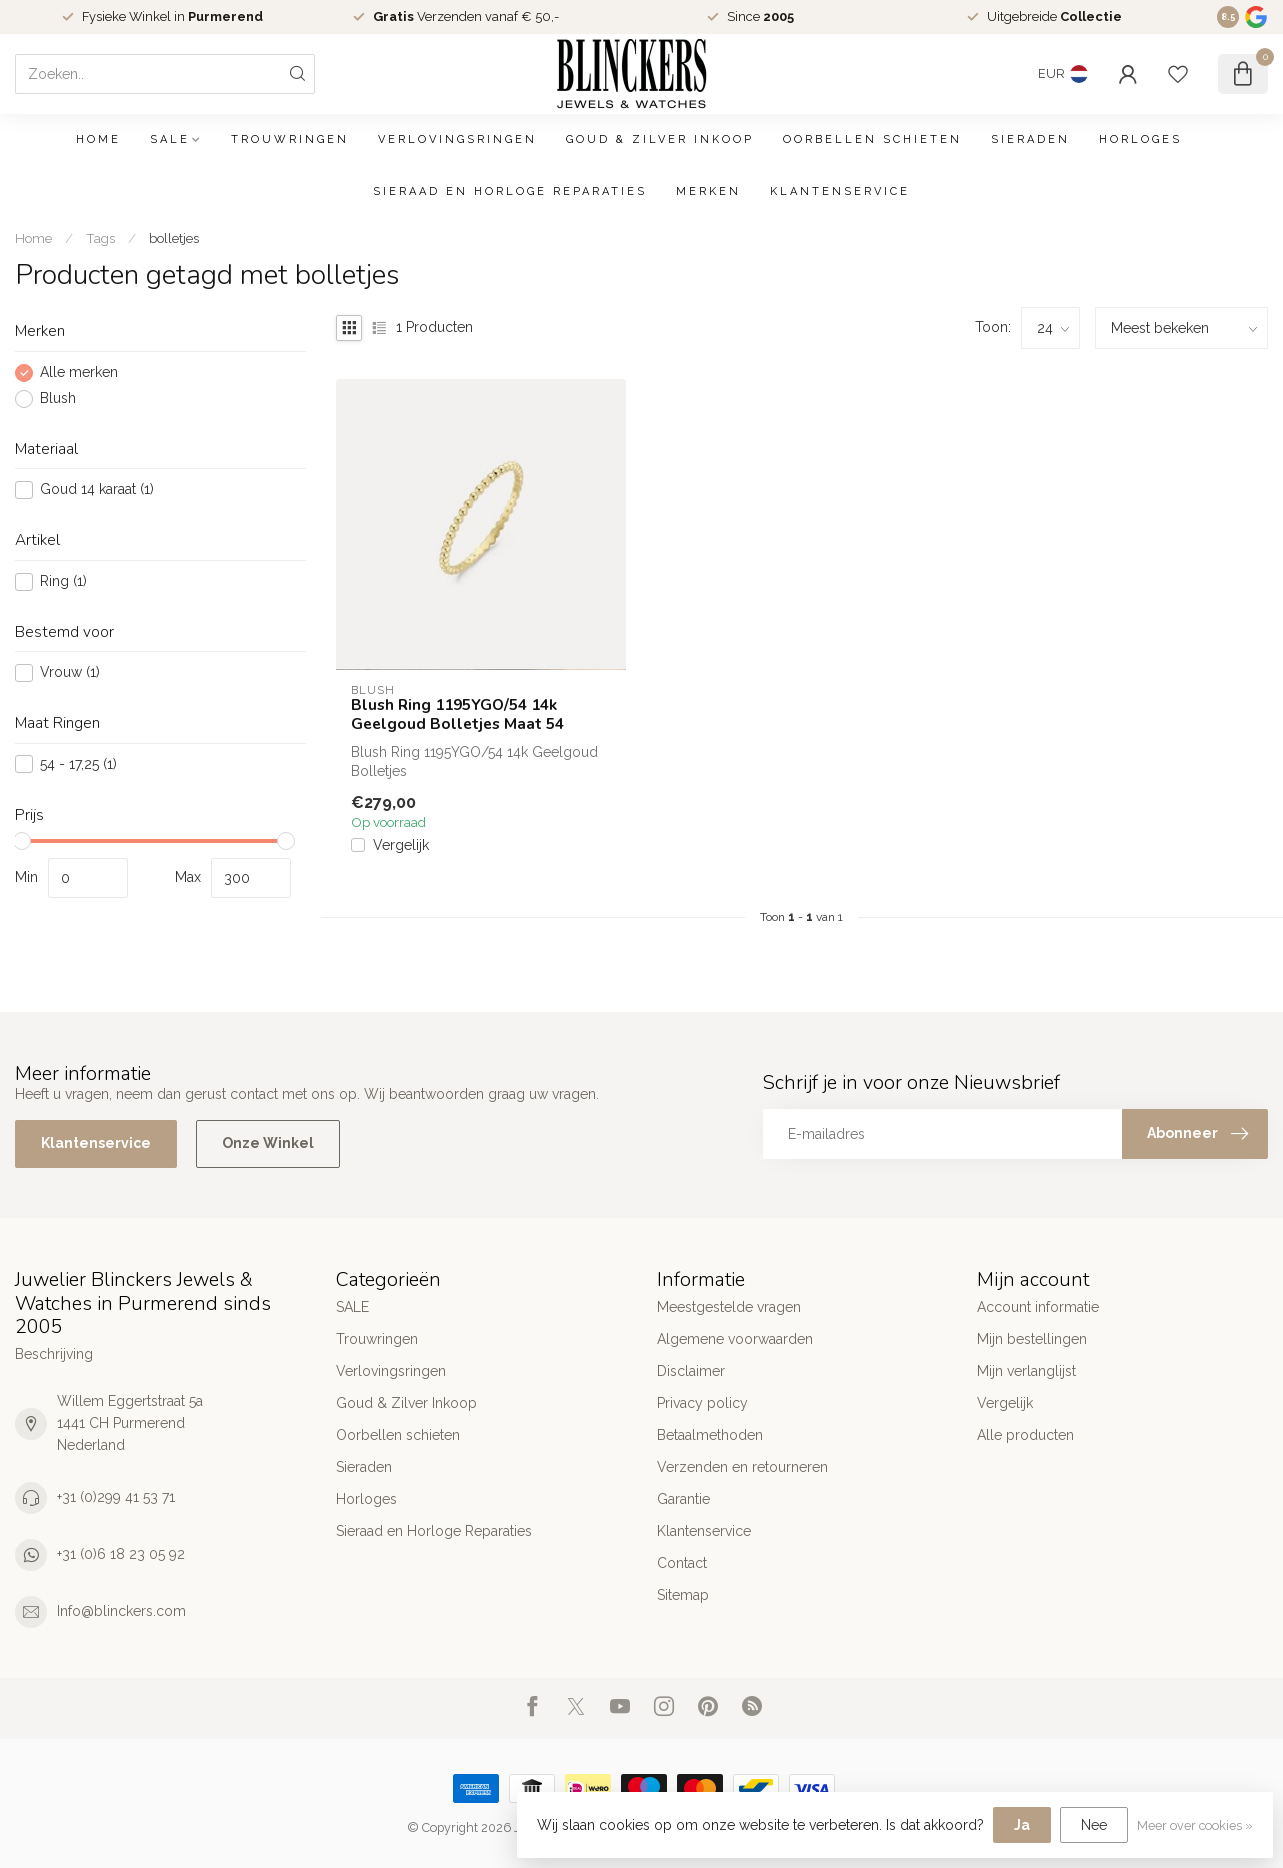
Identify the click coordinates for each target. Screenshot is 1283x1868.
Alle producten (1025, 1435)
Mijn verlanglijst (1026, 1371)
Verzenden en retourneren (742, 1467)
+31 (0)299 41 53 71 (116, 1497)
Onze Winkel (268, 1143)
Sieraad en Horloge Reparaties (510, 191)
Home (98, 139)
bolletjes (174, 238)
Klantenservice (840, 191)
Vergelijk (401, 845)
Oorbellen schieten (872, 139)
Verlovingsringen (457, 139)
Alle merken (79, 372)
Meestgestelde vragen (729, 1307)
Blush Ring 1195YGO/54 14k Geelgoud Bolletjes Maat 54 (457, 714)
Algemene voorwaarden (735, 1339)
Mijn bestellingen (1032, 1339)
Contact (682, 1563)
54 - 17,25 (78, 764)
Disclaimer (691, 1371)
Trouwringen (290, 139)
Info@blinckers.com (121, 1611)
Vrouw (70, 672)
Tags (100, 238)
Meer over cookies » (1195, 1825)
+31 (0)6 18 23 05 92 (121, 1554)
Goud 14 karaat (97, 489)
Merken (708, 191)
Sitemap (683, 1595)
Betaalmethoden (710, 1435)
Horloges (1140, 139)
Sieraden (1030, 139)
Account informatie (1038, 1307)
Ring (63, 581)
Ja (1022, 1825)
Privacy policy (702, 1403)
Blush (58, 398)
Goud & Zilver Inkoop (660, 139)
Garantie (683, 1499)
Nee (1094, 1825)
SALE (170, 139)
